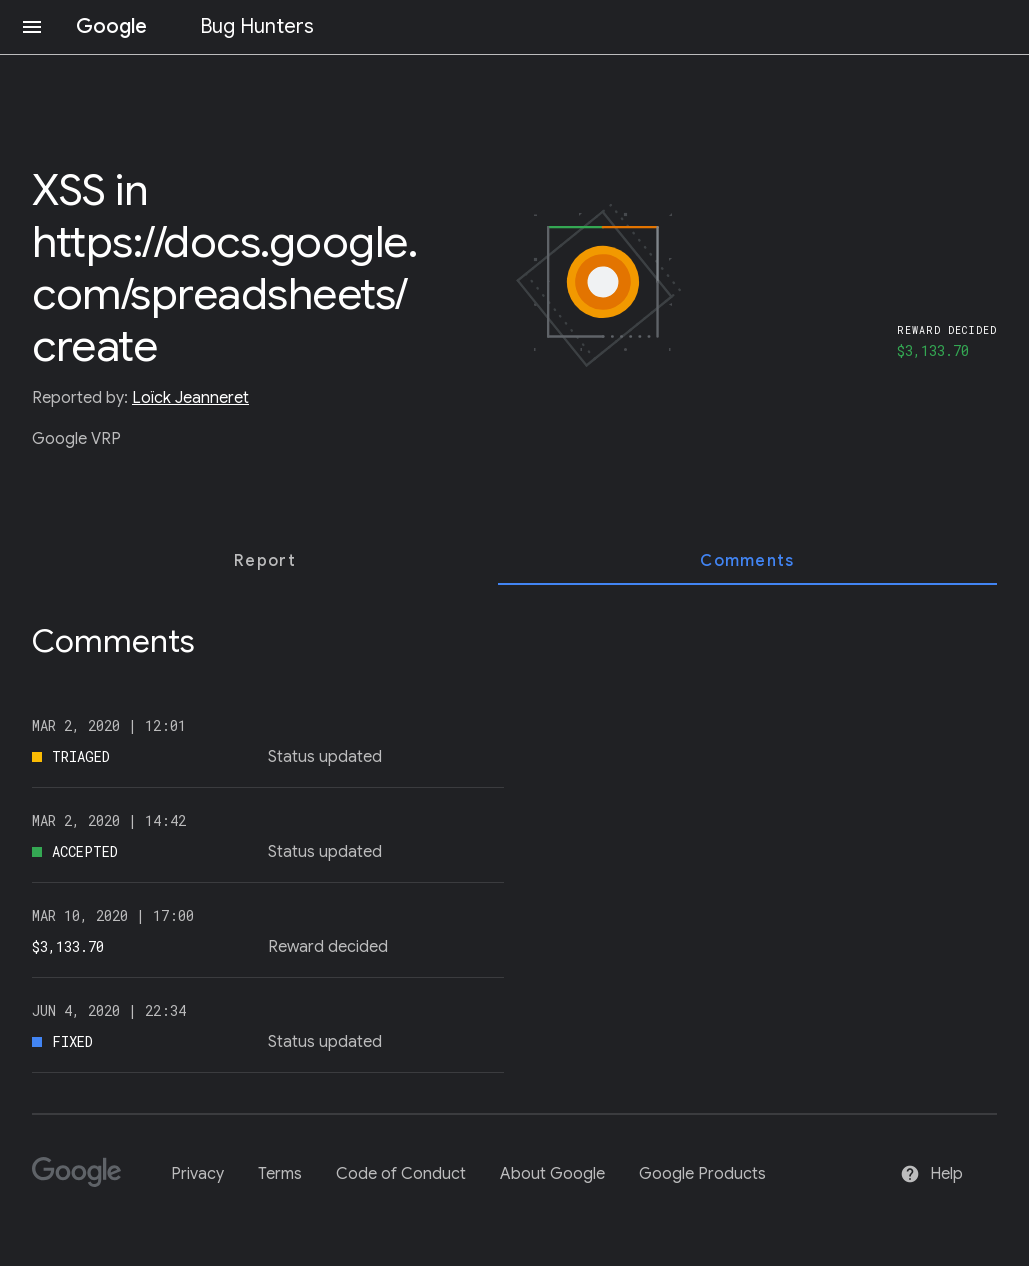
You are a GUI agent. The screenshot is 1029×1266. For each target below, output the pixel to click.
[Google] (84, 1180)
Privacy (197, 1174)
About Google (552, 1174)
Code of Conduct (401, 1174)
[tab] (265, 561)
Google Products (702, 1174)
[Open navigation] (32, 27)
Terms (280, 1174)
